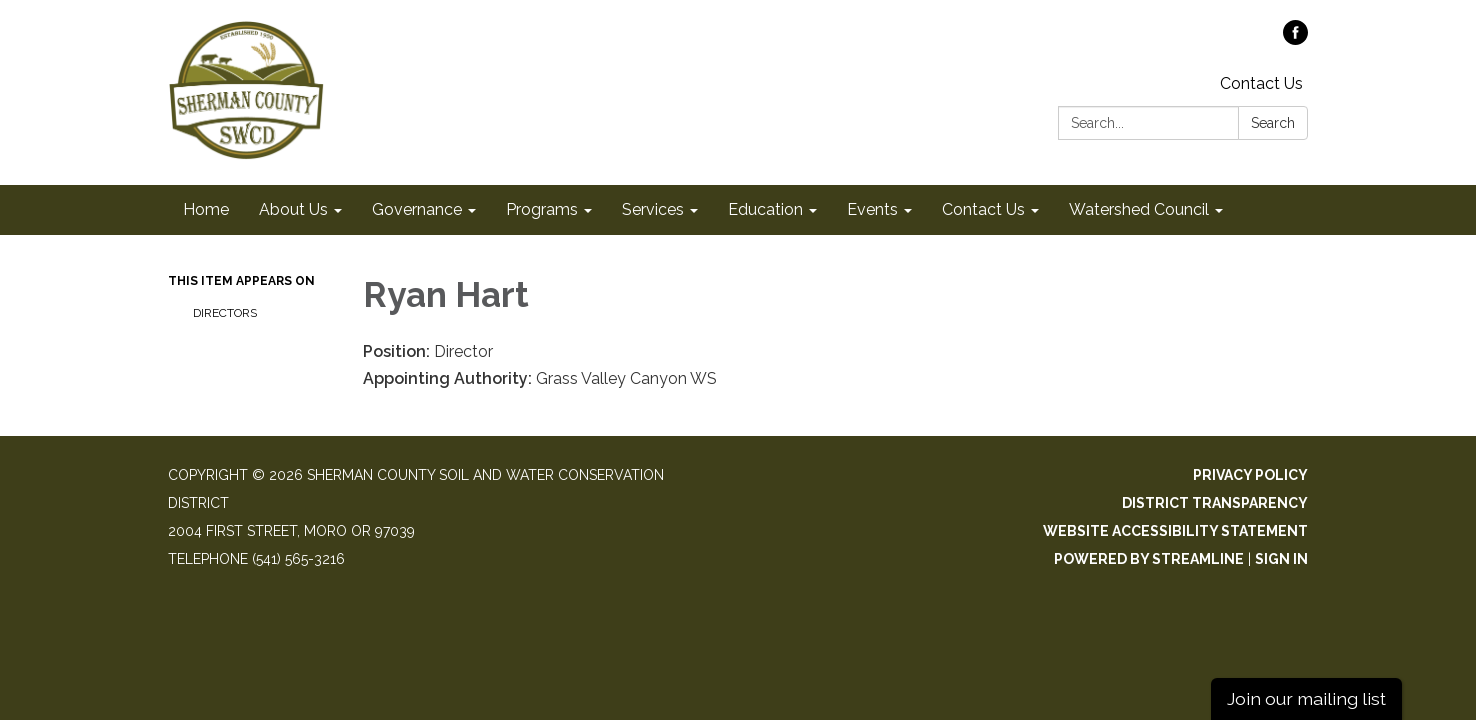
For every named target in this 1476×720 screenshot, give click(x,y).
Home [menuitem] (206, 209)
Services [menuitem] (653, 209)
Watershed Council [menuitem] (1139, 209)
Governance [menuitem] (417, 209)
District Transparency (1215, 503)
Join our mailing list (1306, 698)
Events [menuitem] (872, 209)
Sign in (1281, 559)
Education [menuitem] (765, 209)
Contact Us (1261, 83)
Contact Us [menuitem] (983, 209)
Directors (226, 313)
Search (1273, 123)
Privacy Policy (1250, 475)
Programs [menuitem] (542, 209)
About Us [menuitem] (293, 209)
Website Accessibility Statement (1175, 531)
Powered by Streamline (1149, 559)
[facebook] (1295, 39)
